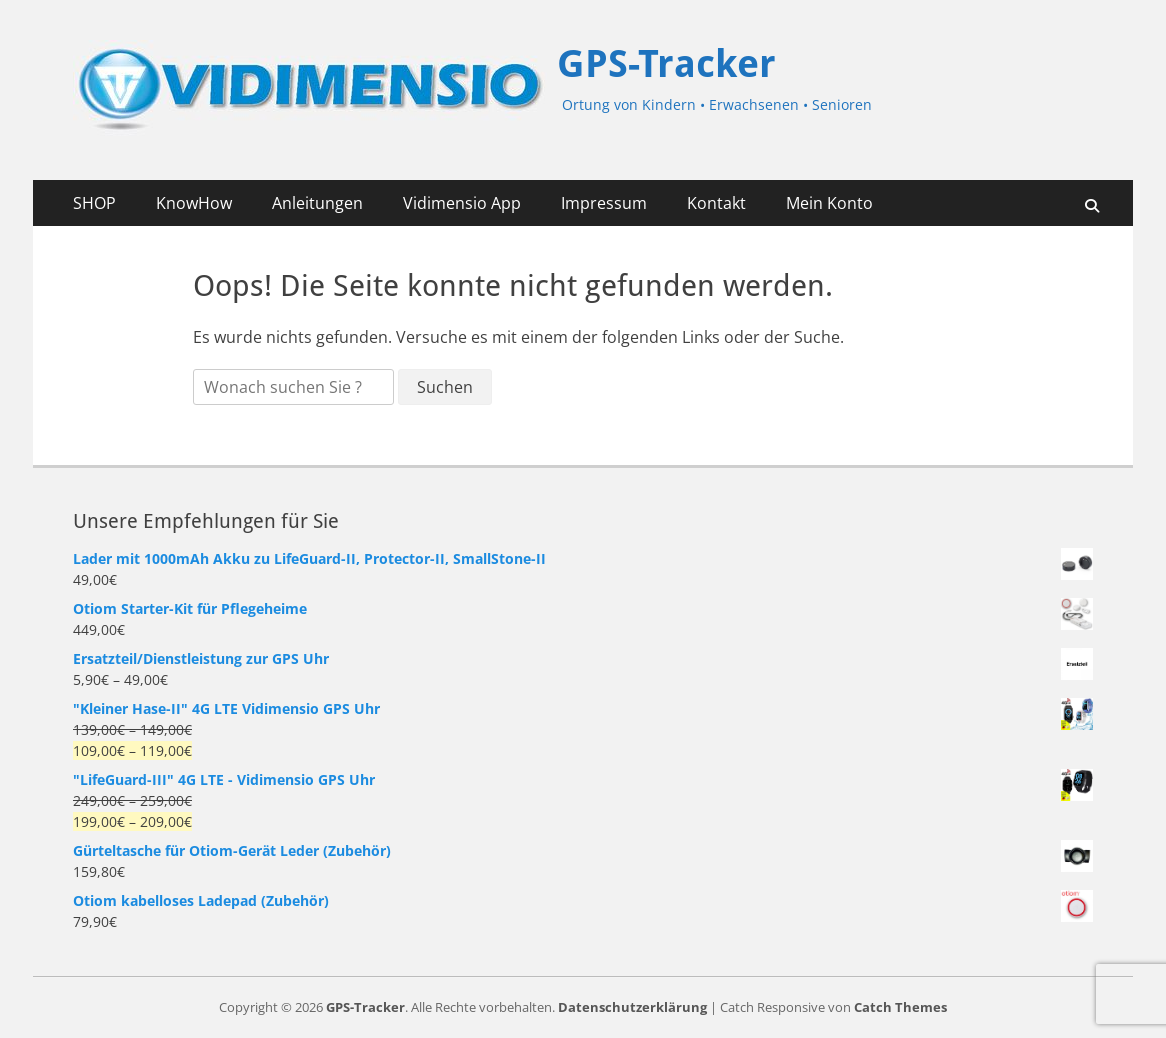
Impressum (604, 203)
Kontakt (716, 203)
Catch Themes (900, 1007)
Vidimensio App (462, 203)
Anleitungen (317, 203)
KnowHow (194, 203)
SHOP (94, 203)
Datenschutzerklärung (632, 1007)
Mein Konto (829, 203)
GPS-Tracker (666, 64)
